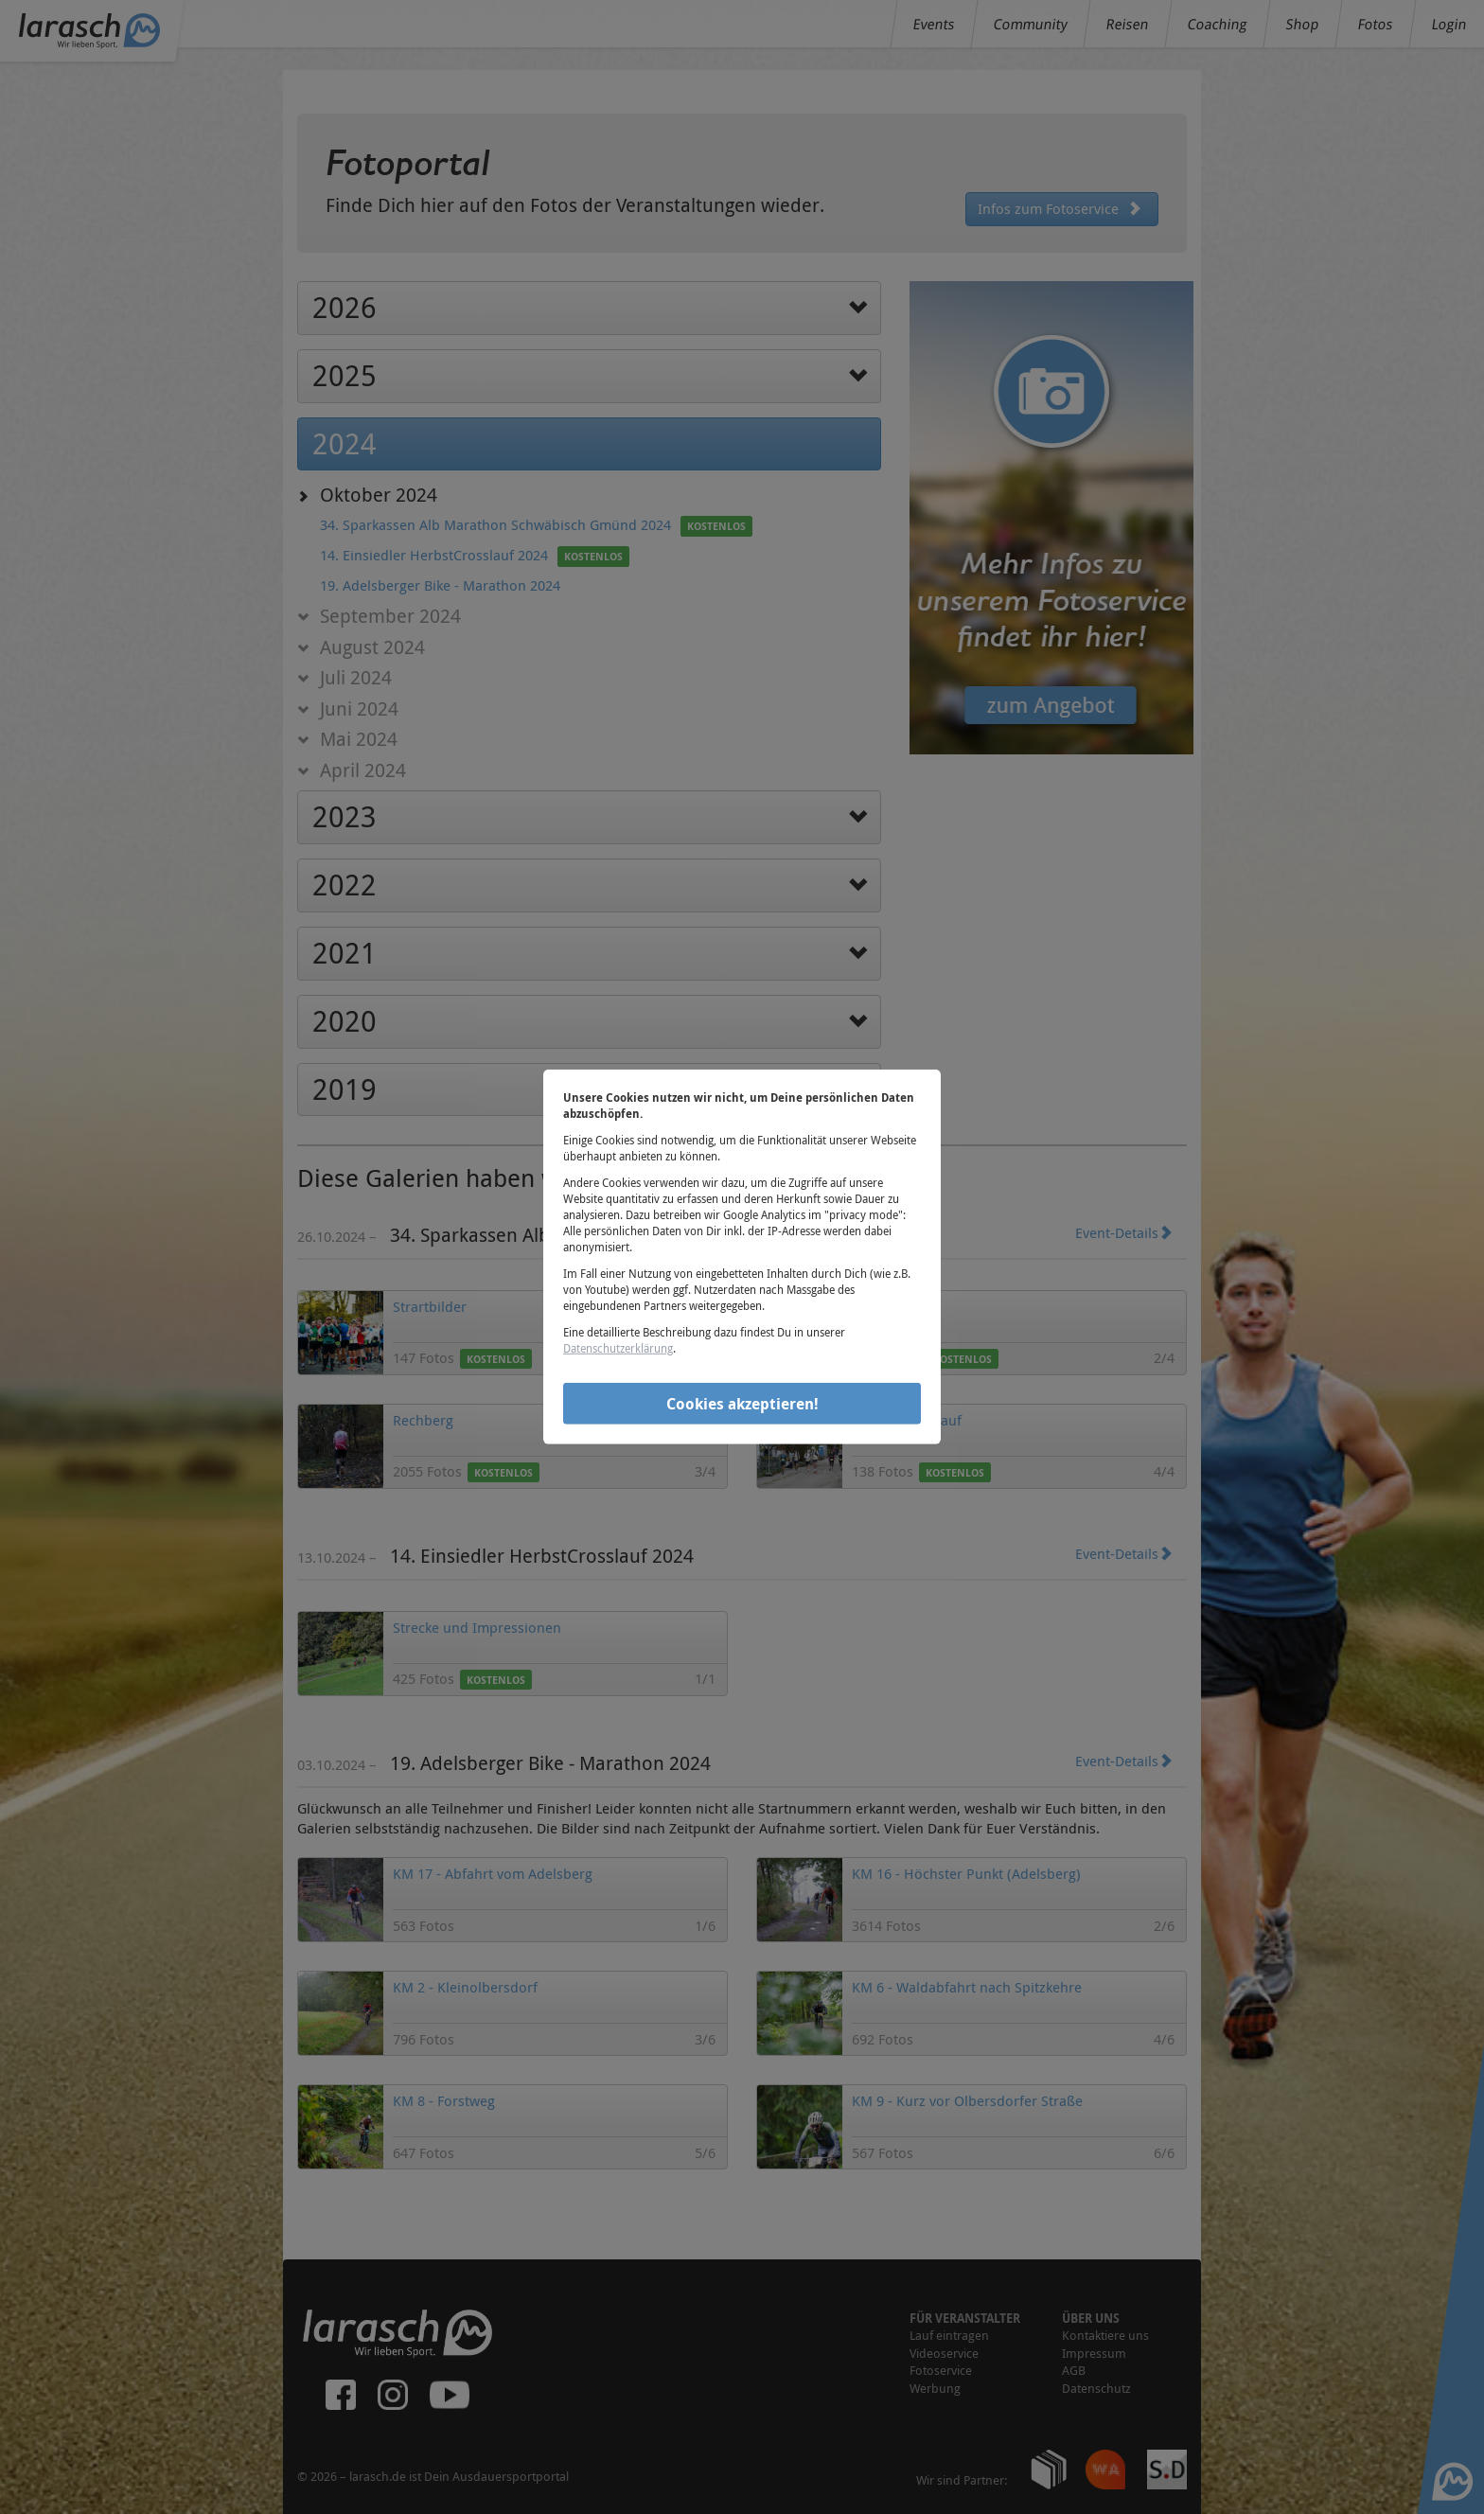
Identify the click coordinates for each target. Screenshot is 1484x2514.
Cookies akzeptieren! (742, 1402)
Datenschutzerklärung (618, 1347)
